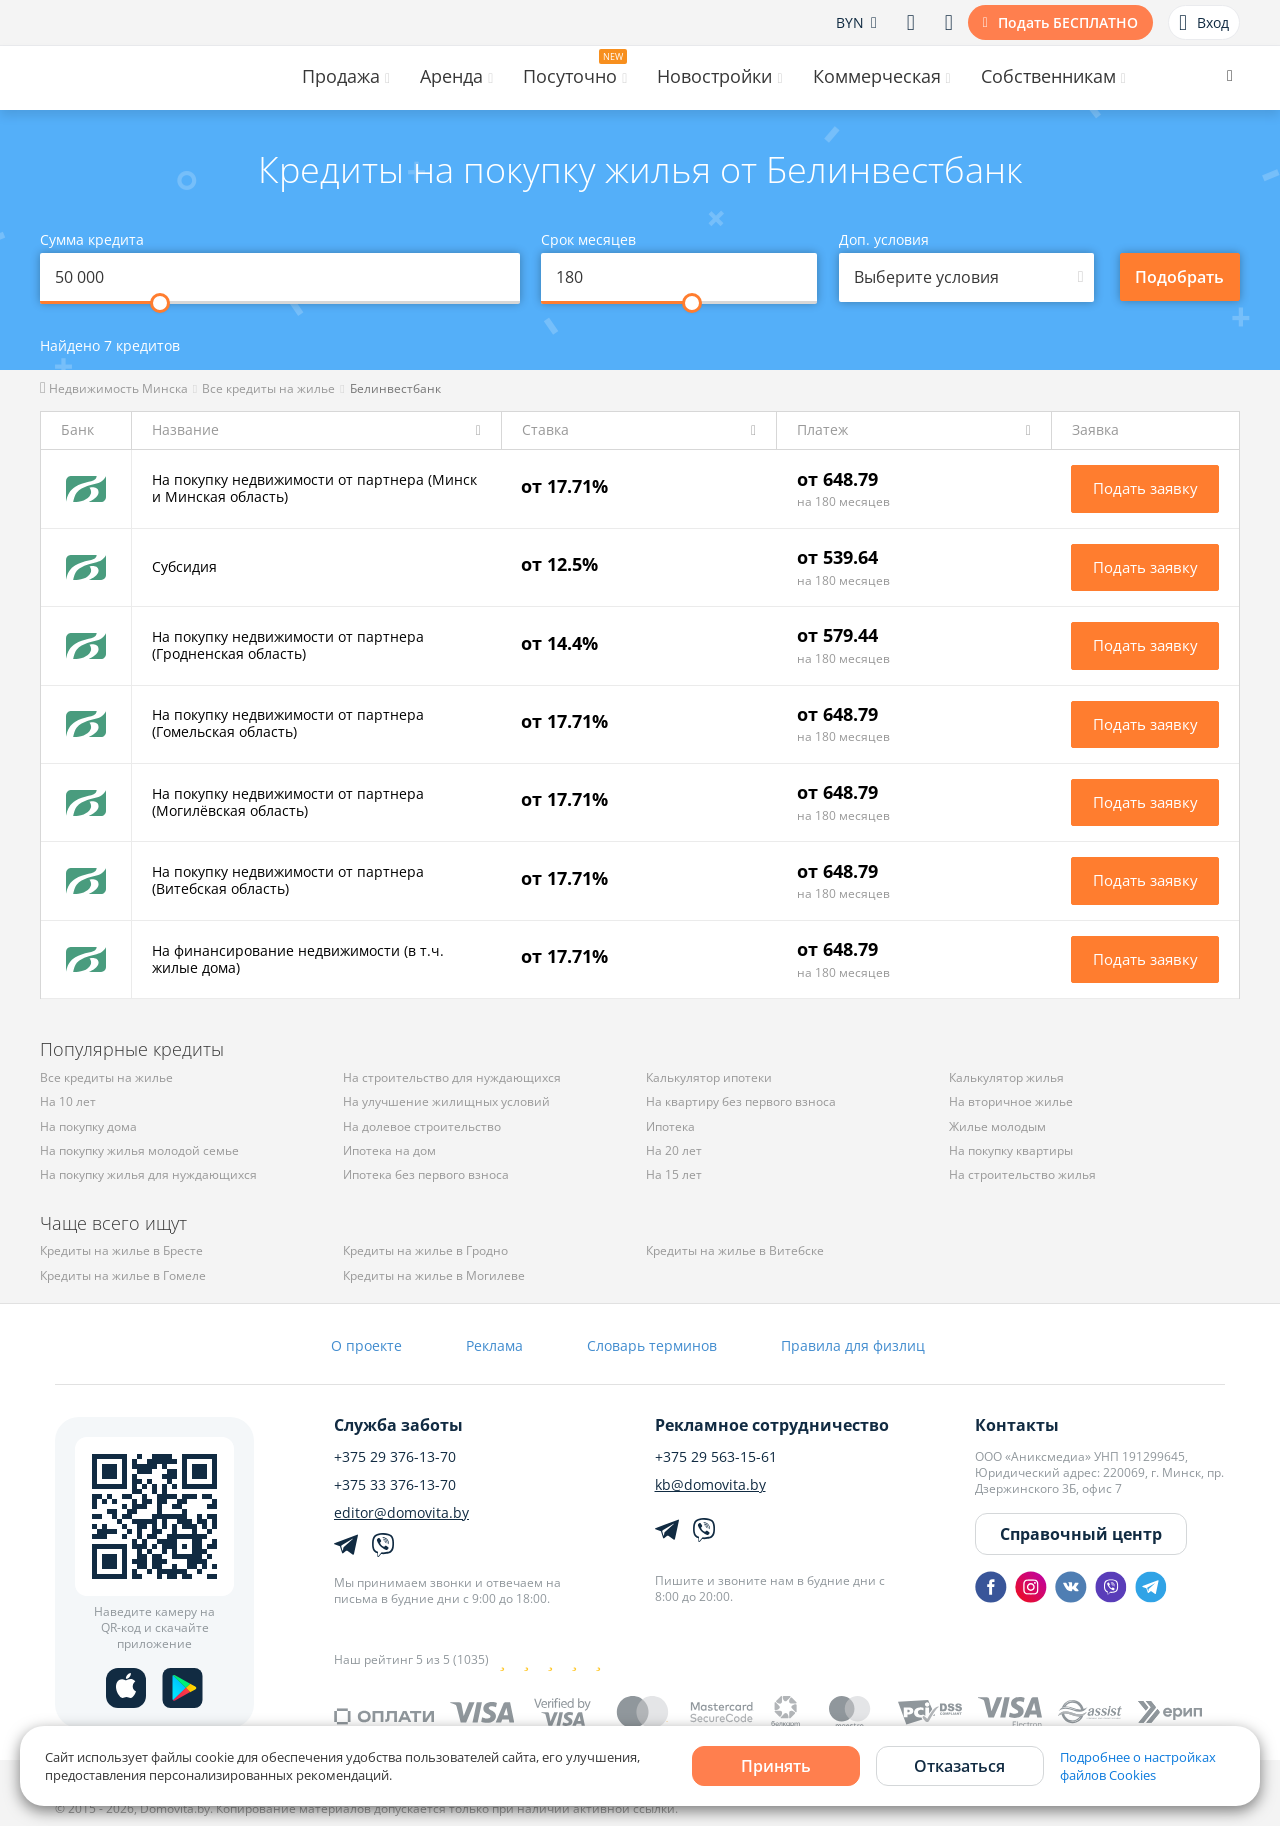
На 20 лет (674, 1150)
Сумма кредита (92, 240)
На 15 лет (674, 1174)
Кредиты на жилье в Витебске (735, 1250)
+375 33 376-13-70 (395, 1485)
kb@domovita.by (710, 1485)
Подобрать (1179, 277)
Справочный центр (1081, 1534)
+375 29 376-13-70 (395, 1457)
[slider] (160, 303)
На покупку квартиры (1011, 1150)
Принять (776, 1766)
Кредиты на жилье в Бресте (121, 1250)
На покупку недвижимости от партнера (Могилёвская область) (288, 802)
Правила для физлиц (853, 1345)
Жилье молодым (997, 1126)
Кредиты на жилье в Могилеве (434, 1275)
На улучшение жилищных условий (446, 1101)
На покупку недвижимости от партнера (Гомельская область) (288, 723)
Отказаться (959, 1766)
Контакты (1017, 1425)
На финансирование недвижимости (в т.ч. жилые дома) (298, 959)
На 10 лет (68, 1101)
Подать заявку (1145, 488)
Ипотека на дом (389, 1150)
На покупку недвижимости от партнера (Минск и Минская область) (314, 488)
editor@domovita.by (401, 1513)
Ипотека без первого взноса (426, 1174)
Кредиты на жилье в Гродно (425, 1250)
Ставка (545, 430)
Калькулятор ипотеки (709, 1077)
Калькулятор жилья (1006, 1077)
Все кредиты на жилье (268, 388)
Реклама (494, 1345)
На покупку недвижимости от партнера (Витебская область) (288, 880)
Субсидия (184, 566)
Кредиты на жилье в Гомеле (123, 1275)
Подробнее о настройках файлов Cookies (1138, 1766)
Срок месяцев (588, 240)
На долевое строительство (422, 1126)
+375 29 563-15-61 (716, 1457)
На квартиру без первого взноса (741, 1101)
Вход (1204, 23)
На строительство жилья (1022, 1174)
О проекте (366, 1345)
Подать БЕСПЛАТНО (1068, 22)
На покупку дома (88, 1126)
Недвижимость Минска (114, 388)
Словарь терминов (652, 1345)
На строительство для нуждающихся (452, 1077)
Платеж (822, 430)
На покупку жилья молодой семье (139, 1150)
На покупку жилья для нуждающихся (148, 1174)
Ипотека (670, 1126)
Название (185, 430)
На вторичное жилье (1011, 1101)
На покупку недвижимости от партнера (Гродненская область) (288, 645)
